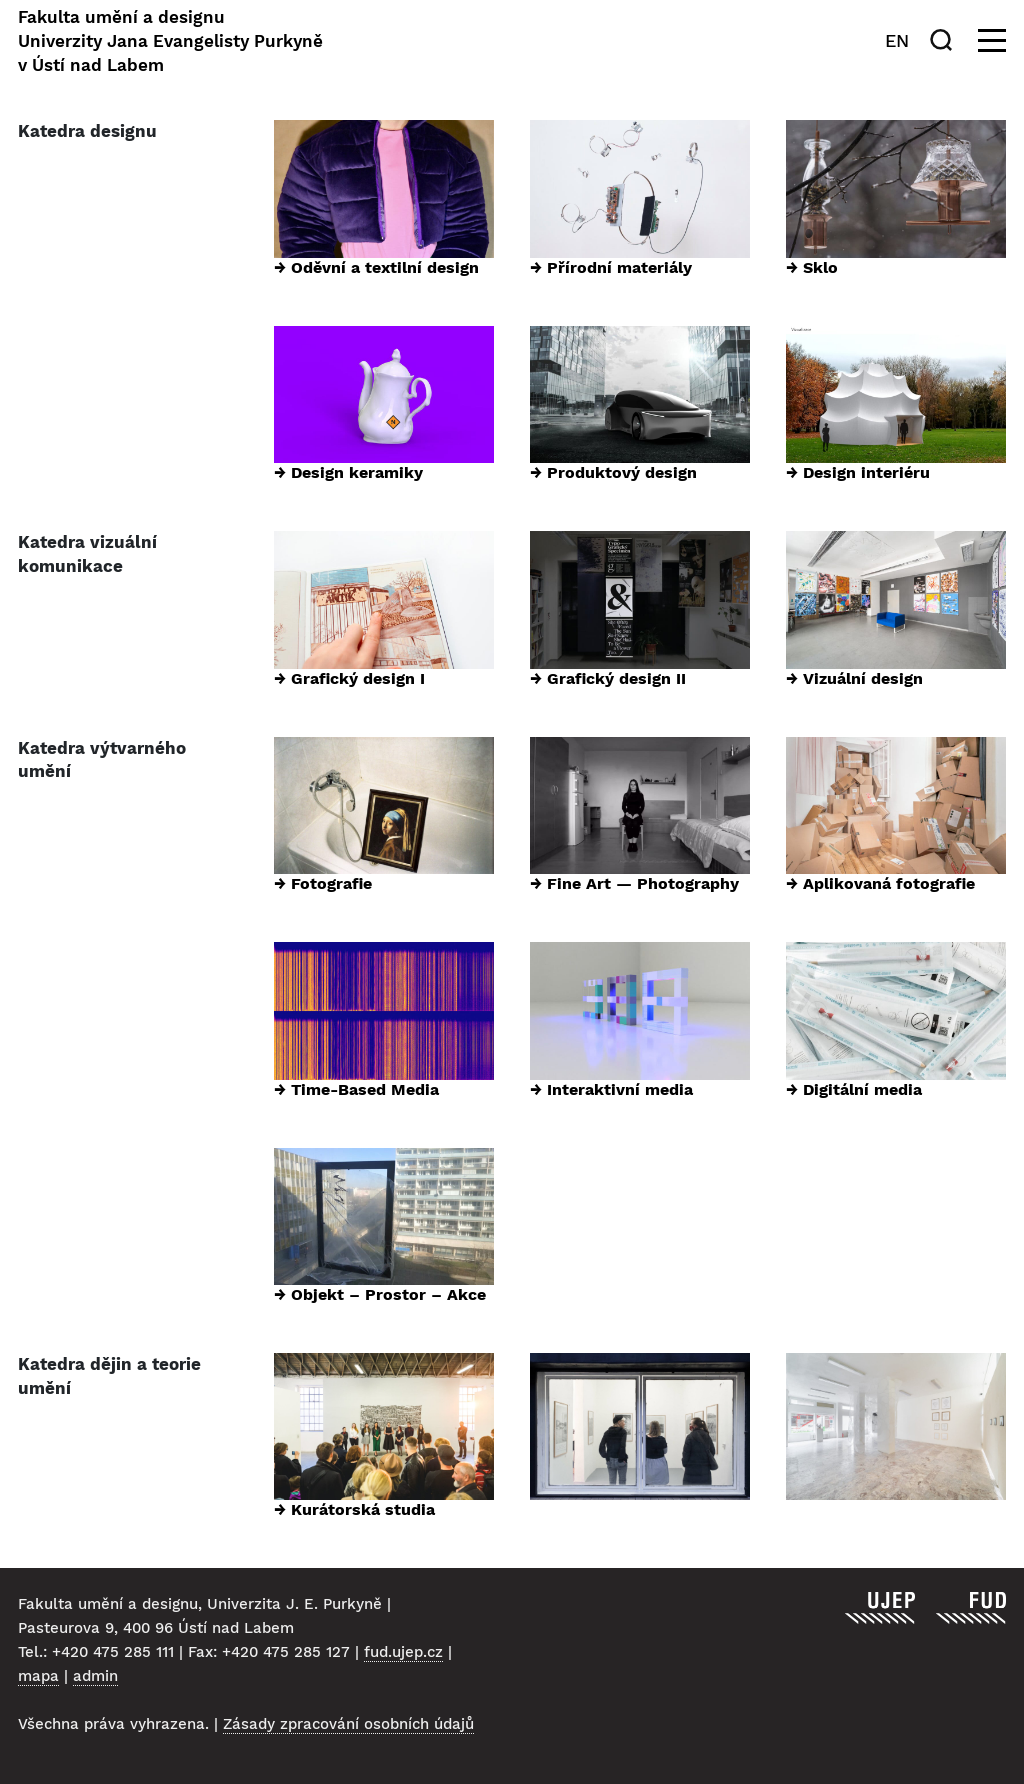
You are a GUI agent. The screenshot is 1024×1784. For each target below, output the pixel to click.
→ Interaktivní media (611, 1089)
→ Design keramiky (348, 472)
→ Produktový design (613, 472)
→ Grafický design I (349, 678)
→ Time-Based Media (356, 1089)
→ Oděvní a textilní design (376, 267)
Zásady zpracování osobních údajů (348, 1724)
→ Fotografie (323, 883)
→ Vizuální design (854, 678)
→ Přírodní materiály (611, 267)
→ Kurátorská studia (354, 1509)
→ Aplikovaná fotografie (880, 883)
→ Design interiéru (858, 472)
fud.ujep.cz (403, 1652)
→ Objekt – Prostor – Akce (380, 1294)
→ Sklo (812, 267)
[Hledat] (945, 40)
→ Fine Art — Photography (634, 883)
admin (95, 1676)
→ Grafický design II (608, 678)
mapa (38, 1676)
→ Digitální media (854, 1089)
